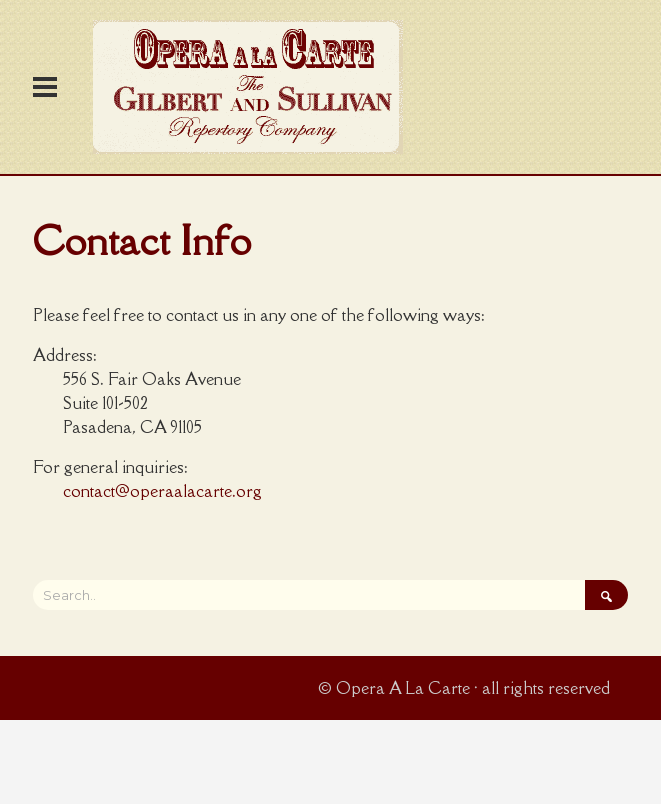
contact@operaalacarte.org (162, 491)
